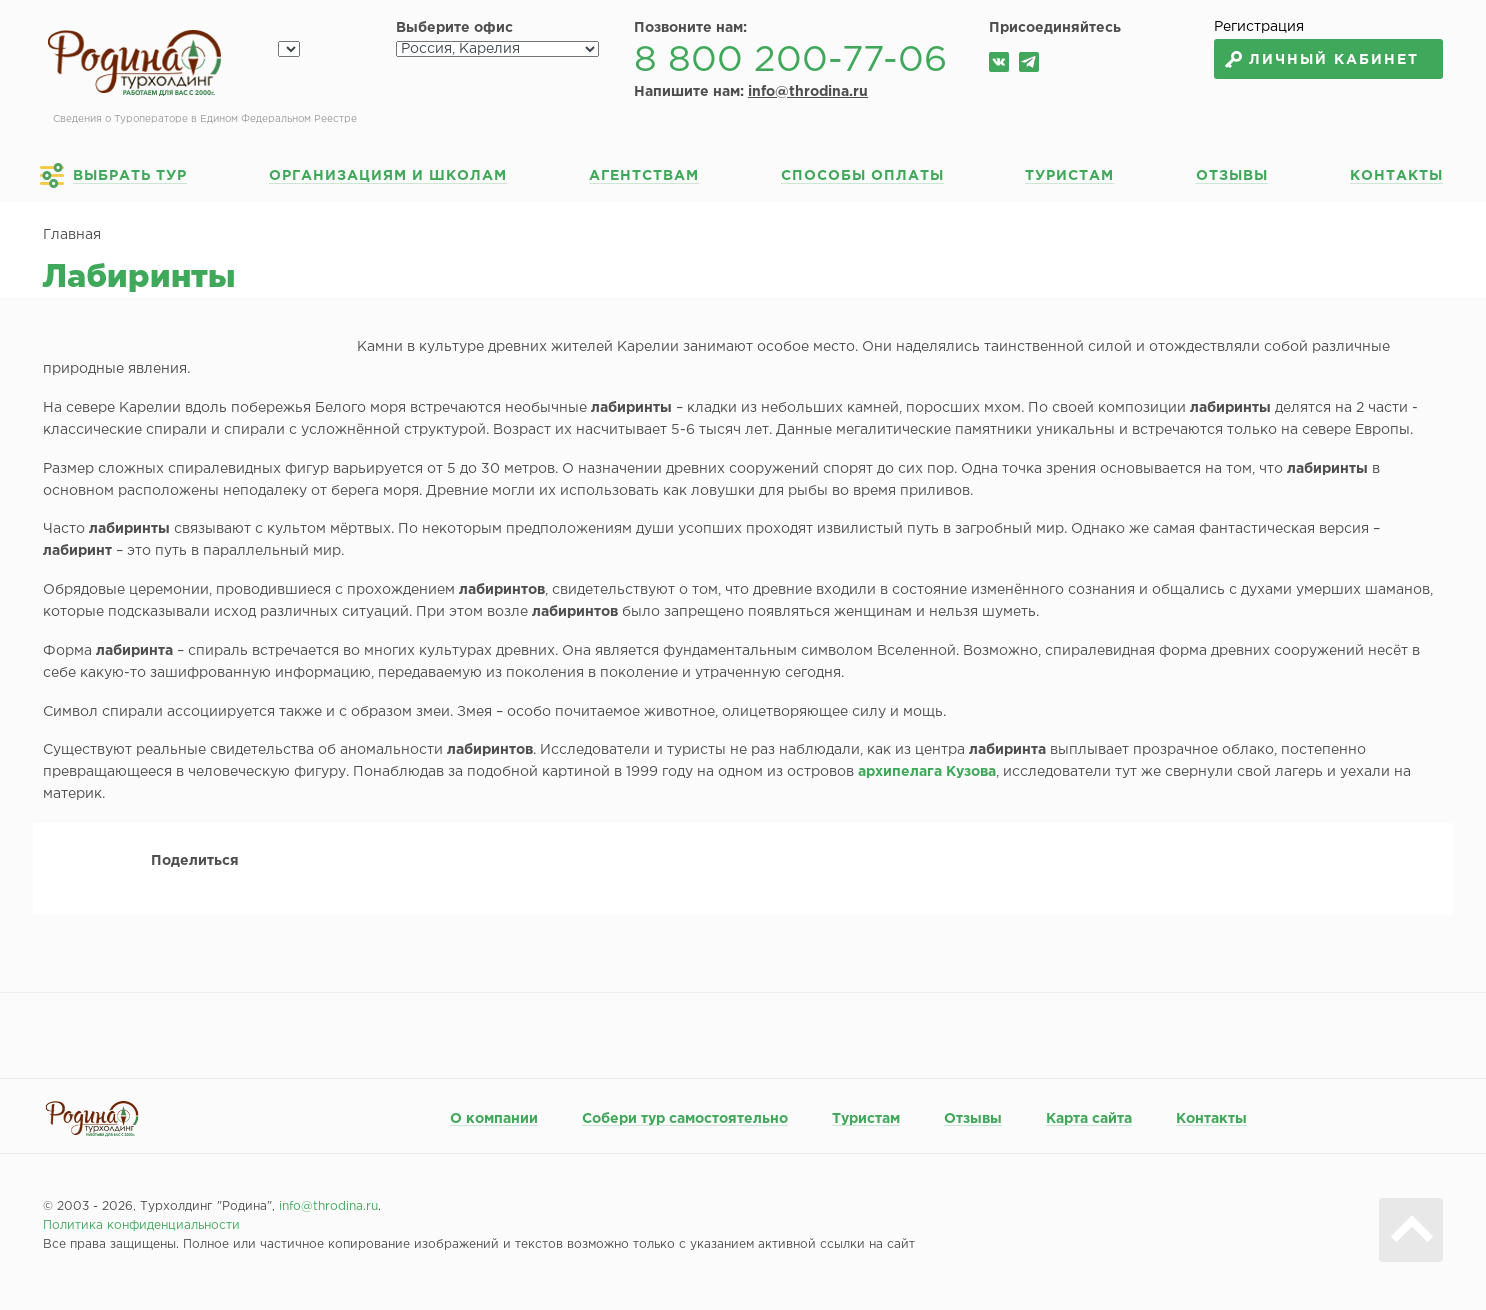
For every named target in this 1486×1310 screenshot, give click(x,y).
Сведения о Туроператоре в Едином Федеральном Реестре (205, 119)
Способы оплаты (862, 176)
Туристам (1069, 176)
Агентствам (644, 176)
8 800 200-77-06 (790, 61)
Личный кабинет (1334, 60)
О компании (494, 1119)
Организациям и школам (388, 176)
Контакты (1396, 176)
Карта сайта (1089, 1119)
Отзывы (1232, 176)
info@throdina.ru (808, 92)
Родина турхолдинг (134, 63)
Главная (72, 235)
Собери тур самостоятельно (685, 1119)
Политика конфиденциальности (141, 1225)
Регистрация (1259, 27)
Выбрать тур (130, 176)
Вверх (1411, 1230)
